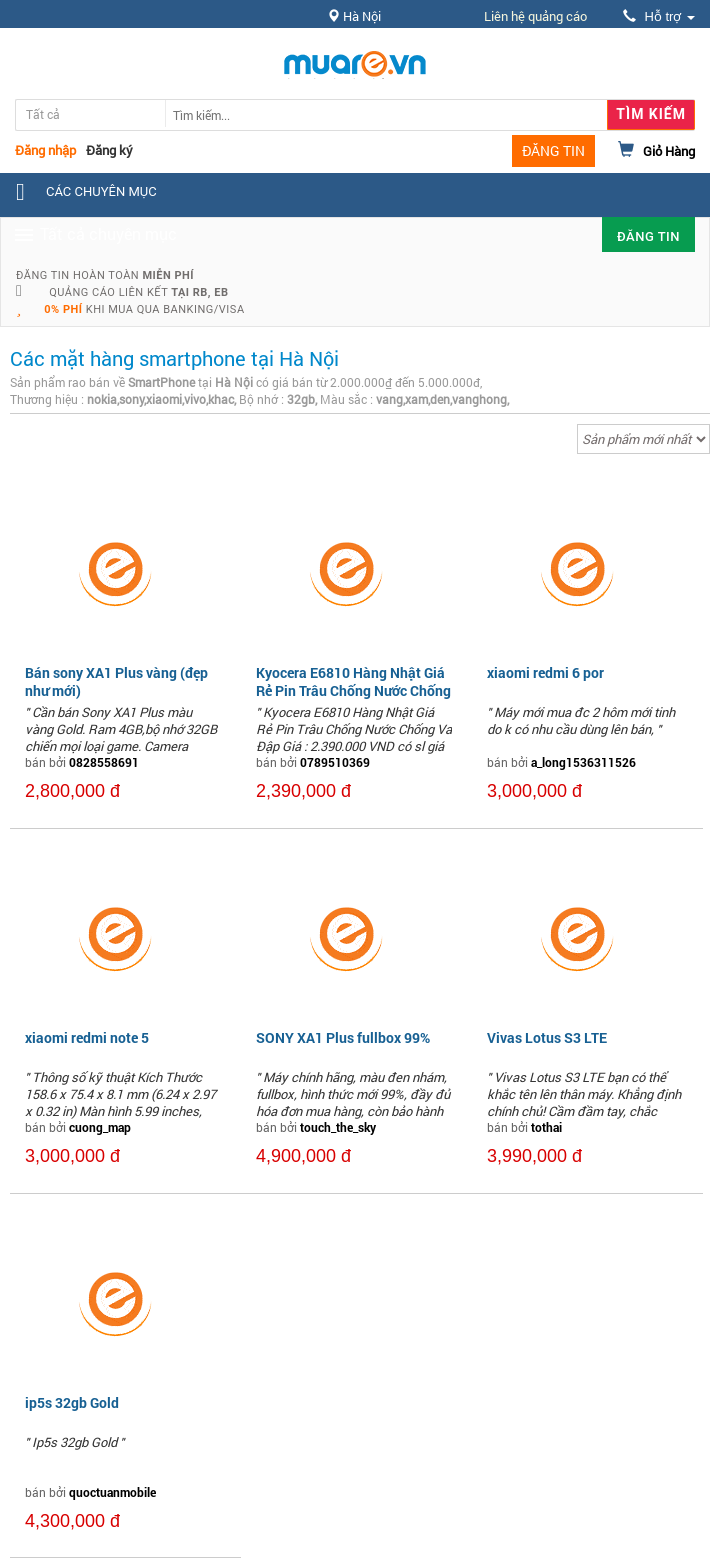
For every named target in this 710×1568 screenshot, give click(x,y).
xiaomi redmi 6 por (545, 672)
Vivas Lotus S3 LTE (547, 1037)
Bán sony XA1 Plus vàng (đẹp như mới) (116, 681)
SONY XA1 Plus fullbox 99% (343, 1037)
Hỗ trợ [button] (659, 16)
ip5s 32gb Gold (72, 1402)
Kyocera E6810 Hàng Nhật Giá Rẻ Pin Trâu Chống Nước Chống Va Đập (353, 690)
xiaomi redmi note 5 (87, 1037)
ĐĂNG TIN (553, 150)
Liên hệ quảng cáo (535, 16)
